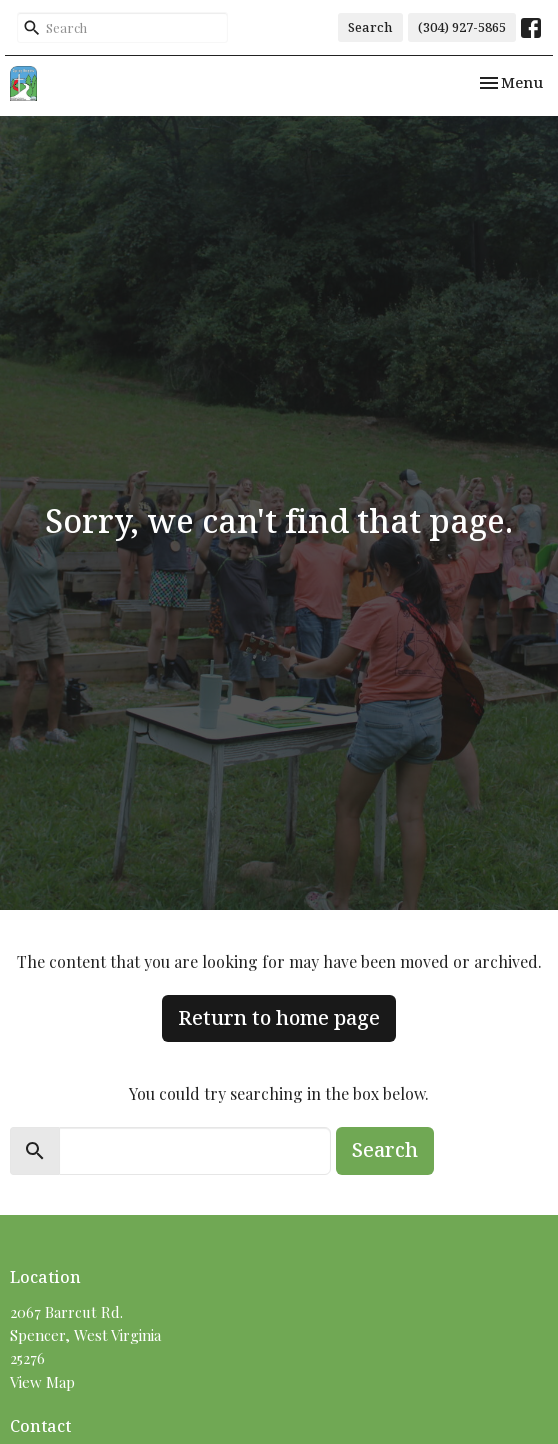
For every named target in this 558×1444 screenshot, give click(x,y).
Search (370, 27)
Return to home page (279, 1017)
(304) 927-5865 (462, 27)
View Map (42, 1382)
